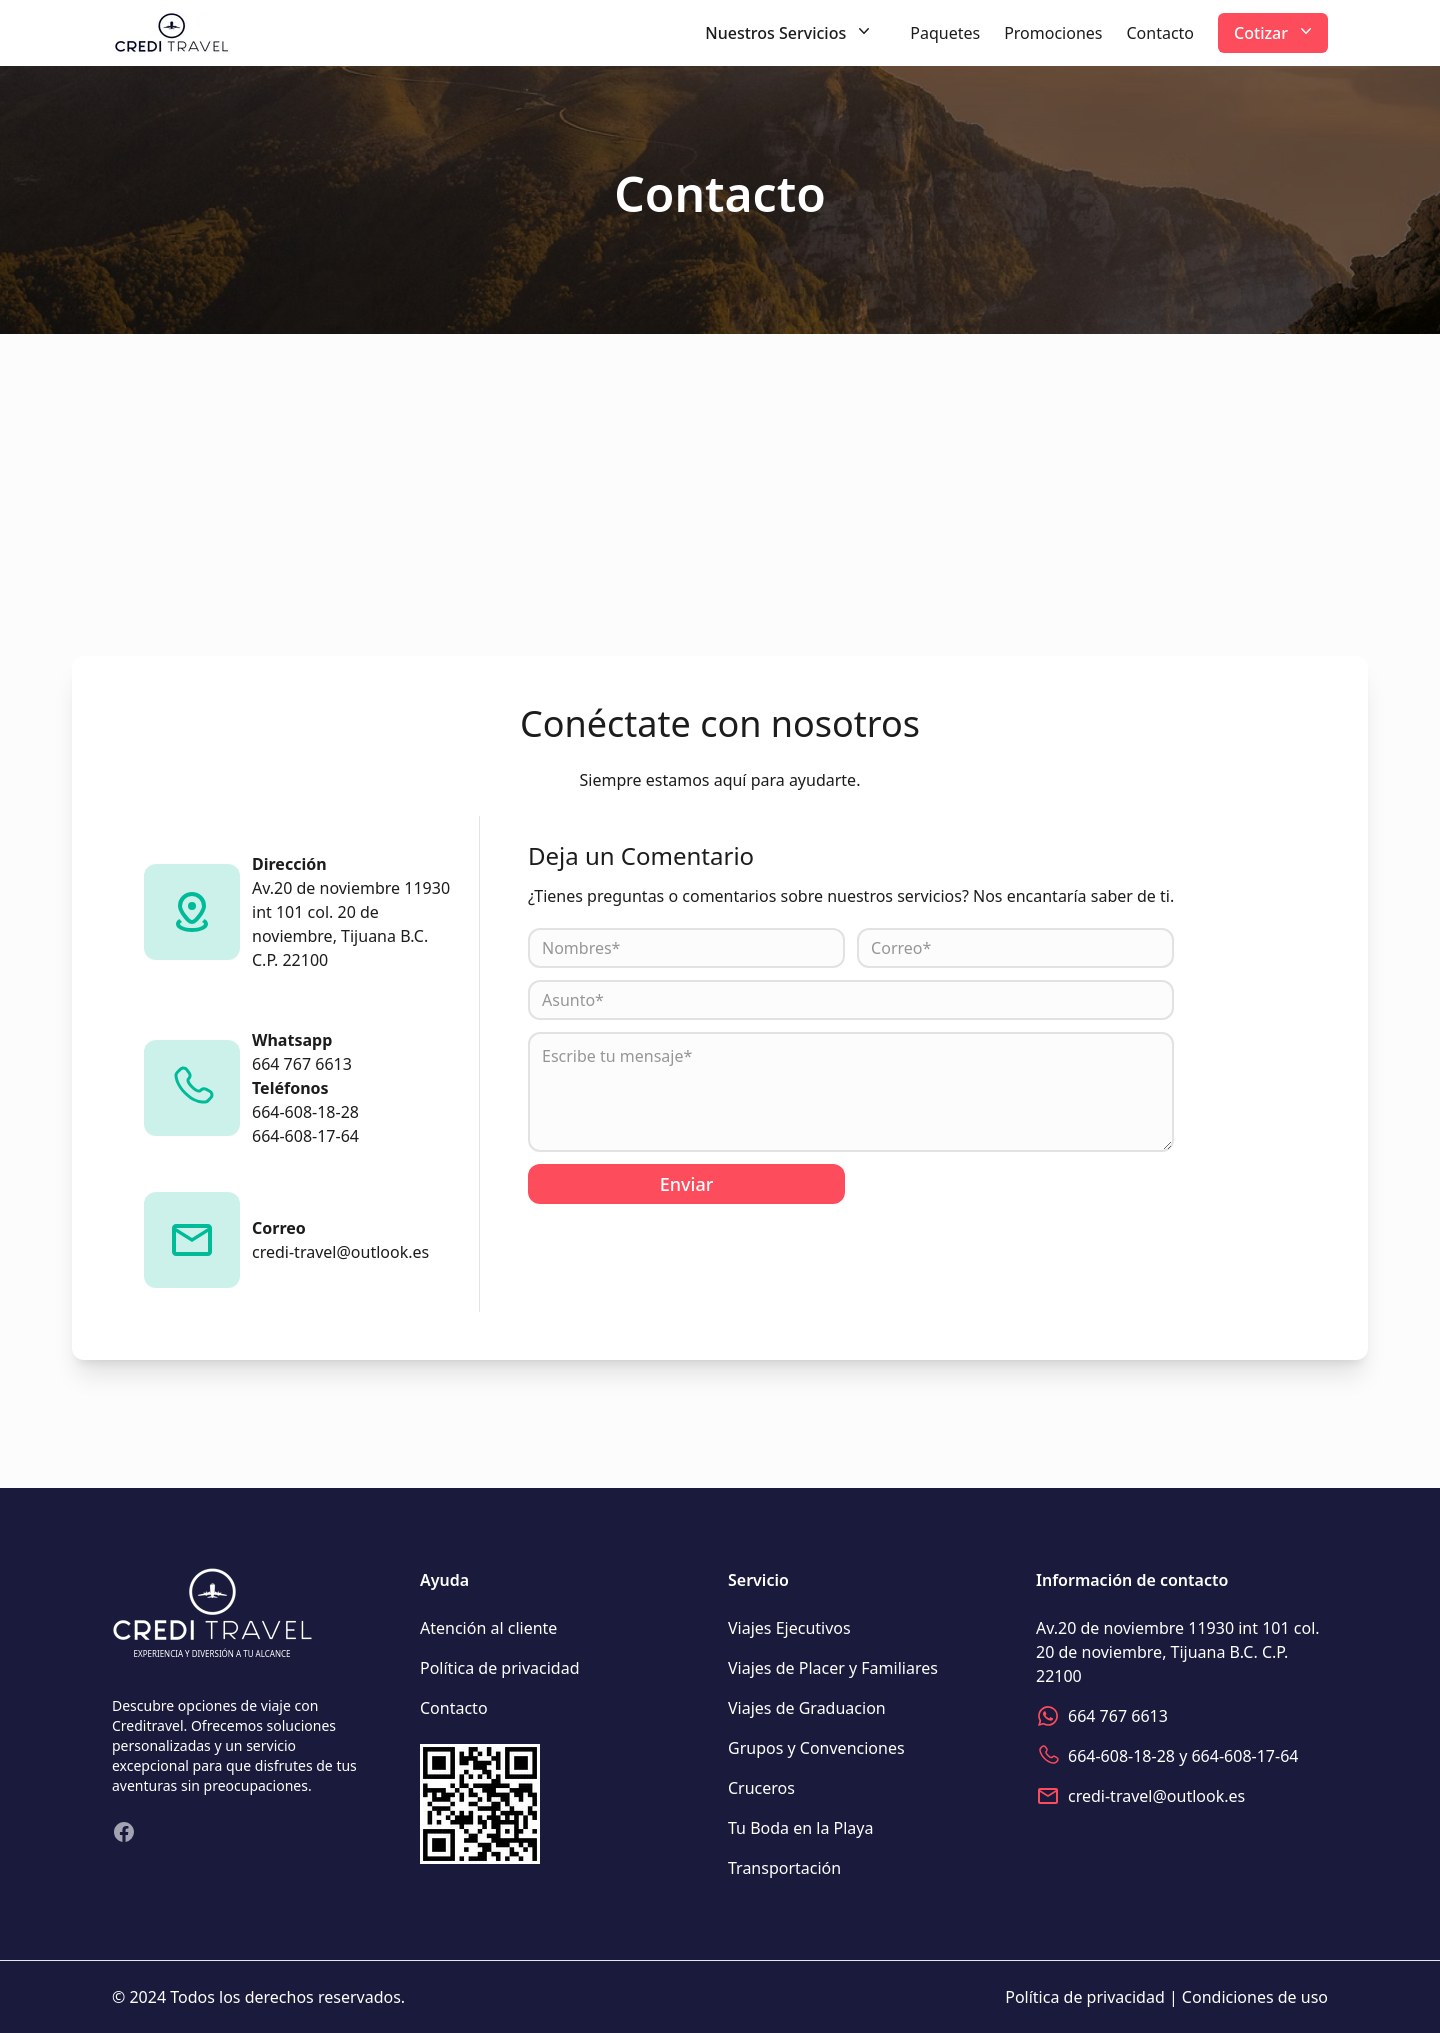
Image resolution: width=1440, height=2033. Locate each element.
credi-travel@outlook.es (1156, 1796)
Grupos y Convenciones (816, 1748)
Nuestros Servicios (789, 32)
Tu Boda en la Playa (800, 1828)
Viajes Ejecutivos (789, 1628)
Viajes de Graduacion (807, 1708)
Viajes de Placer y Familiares (833, 1668)
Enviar (687, 1184)
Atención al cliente (488, 1628)
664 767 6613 (1118, 1716)
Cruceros (761, 1788)
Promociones (1053, 33)
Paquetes (945, 33)
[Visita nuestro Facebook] (124, 1832)
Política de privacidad (500, 1668)
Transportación (784, 1868)
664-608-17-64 (1244, 1756)
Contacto (1160, 33)
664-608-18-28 (1121, 1756)
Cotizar (1275, 32)
